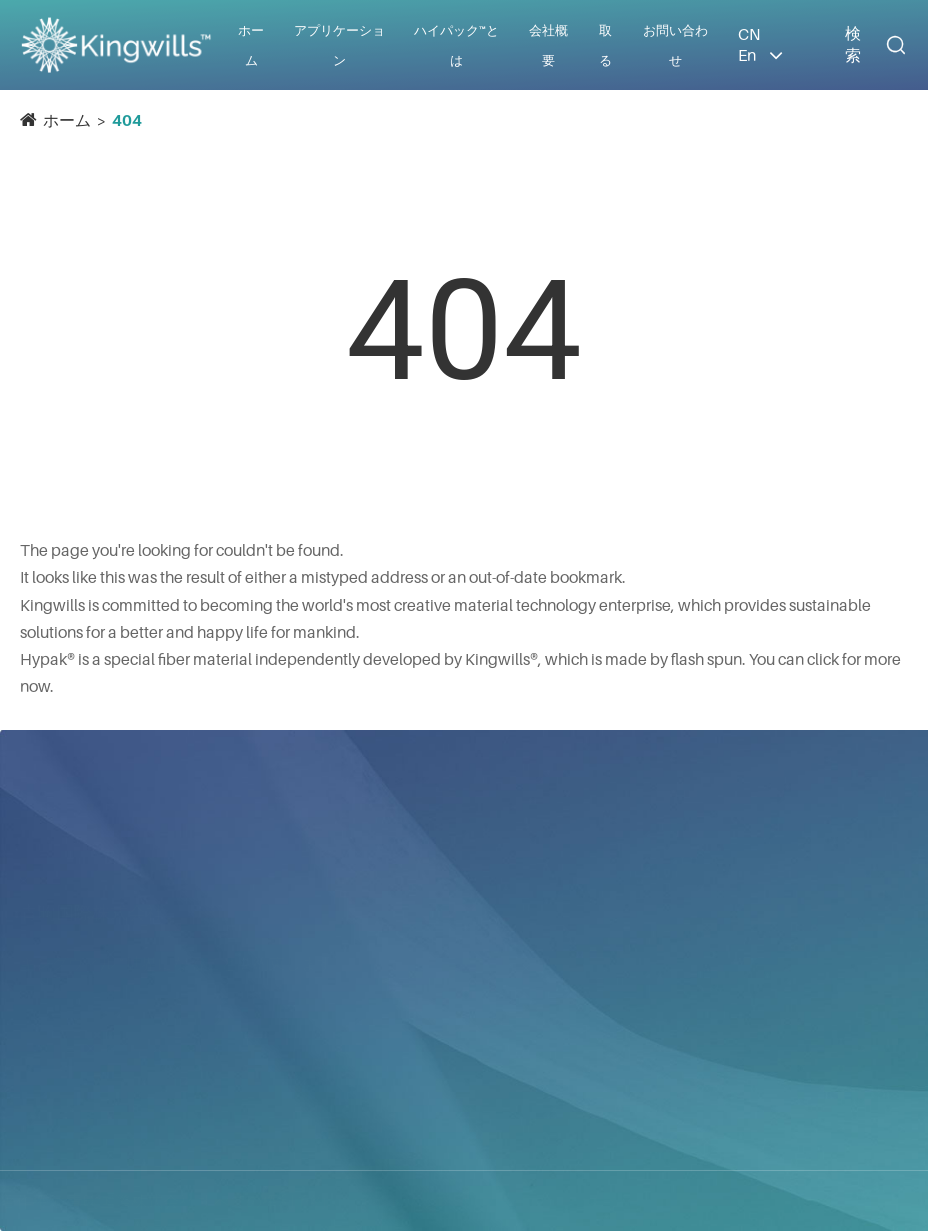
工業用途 (413, 1033)
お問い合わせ (707, 820)
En (747, 55)
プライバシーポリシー (570, 1201)
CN (749, 34)
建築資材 (413, 961)
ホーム (67, 120)
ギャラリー (547, 1104)
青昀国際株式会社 (92, 893)
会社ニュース (555, 1002)
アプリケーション (426, 821)
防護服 (405, 997)
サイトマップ (413, 1201)
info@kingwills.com (722, 910)
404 (127, 120)
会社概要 (539, 966)
